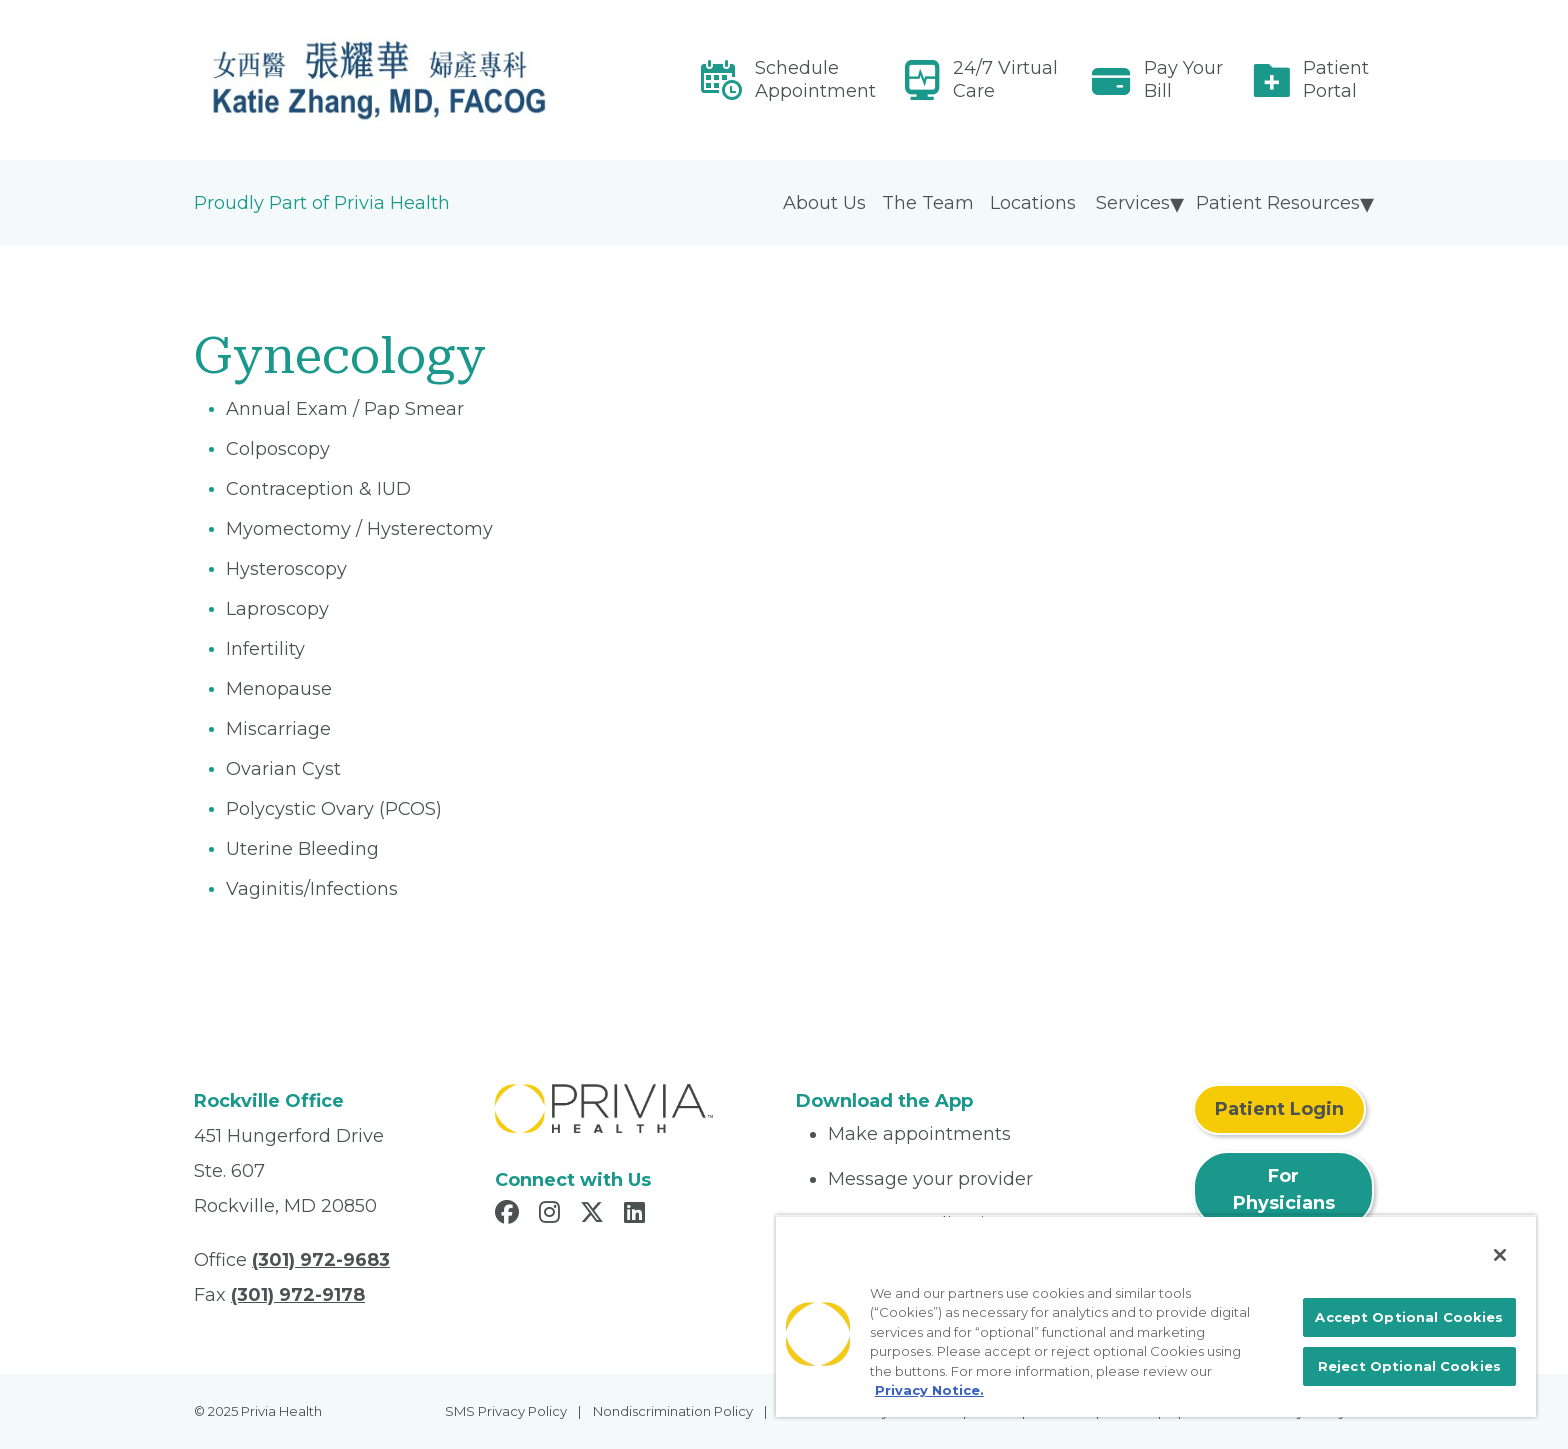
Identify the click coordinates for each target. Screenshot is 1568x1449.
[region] (1156, 1316)
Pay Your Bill (1183, 79)
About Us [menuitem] (824, 203)
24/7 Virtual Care (1005, 79)
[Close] (1500, 1255)
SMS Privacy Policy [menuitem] (506, 1411)
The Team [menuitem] (928, 203)
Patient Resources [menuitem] (1278, 203)
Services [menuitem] (1133, 203)
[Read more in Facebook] (510, 1215)
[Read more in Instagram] (552, 1215)
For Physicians (1284, 1189)
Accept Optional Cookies (1409, 1317)
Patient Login (1279, 1109)
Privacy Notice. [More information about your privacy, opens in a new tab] (929, 1390)
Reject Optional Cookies (1409, 1366)
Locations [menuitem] (1033, 203)
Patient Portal (1336, 79)
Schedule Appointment (815, 79)
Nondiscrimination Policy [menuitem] (673, 1411)
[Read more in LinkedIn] (637, 1215)
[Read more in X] (595, 1215)
